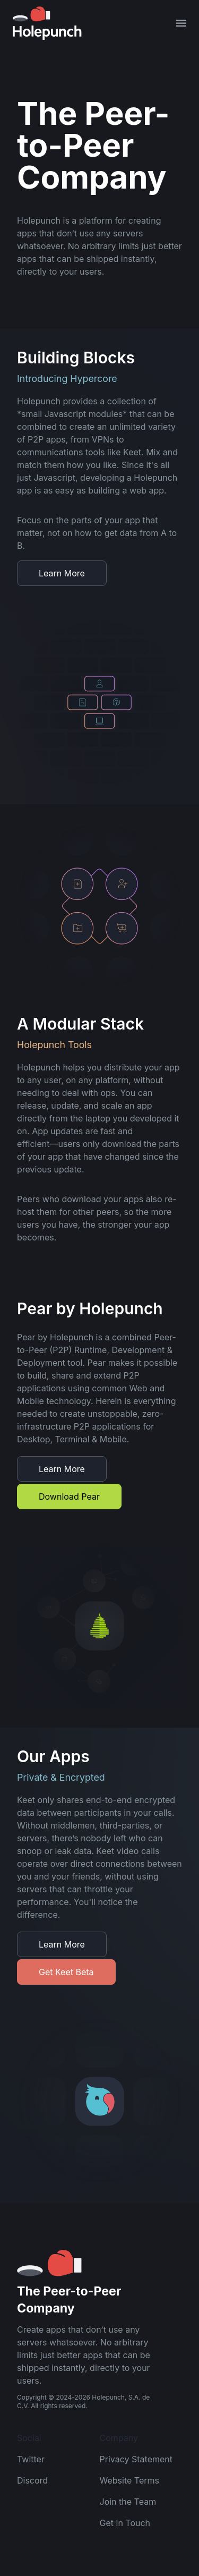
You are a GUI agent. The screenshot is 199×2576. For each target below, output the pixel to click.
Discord (32, 2480)
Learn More (62, 573)
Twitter (31, 2459)
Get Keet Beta (66, 1972)
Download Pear (69, 1496)
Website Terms (129, 2480)
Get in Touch (125, 2523)
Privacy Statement (136, 2459)
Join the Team (128, 2501)
